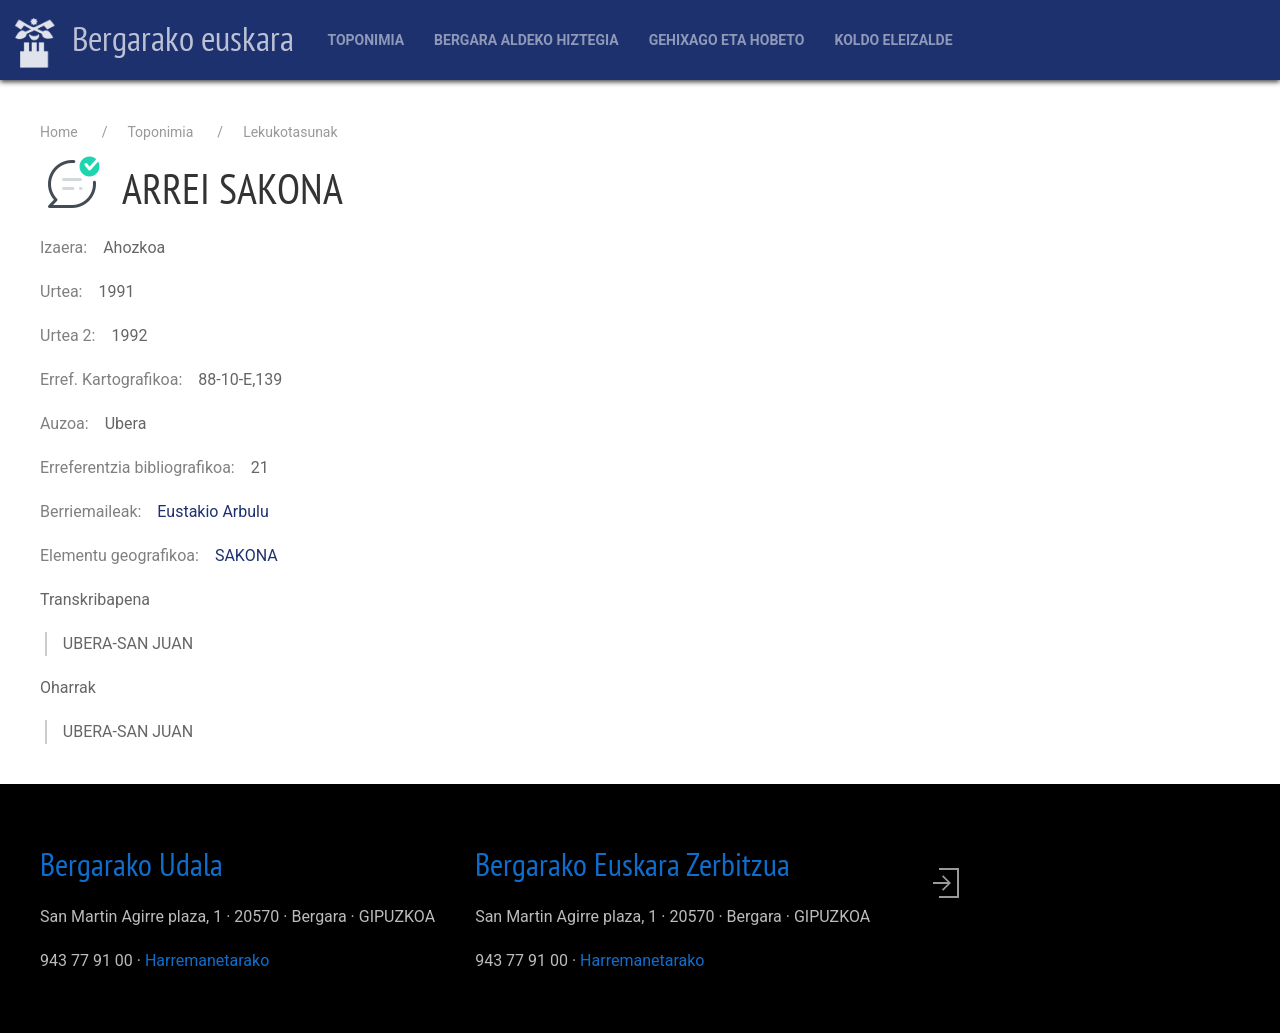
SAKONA (246, 555)
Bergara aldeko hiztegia (526, 40)
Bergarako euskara (154, 41)
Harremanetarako (207, 960)
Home (59, 132)
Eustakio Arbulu (212, 511)
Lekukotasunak (290, 132)
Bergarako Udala (131, 864)
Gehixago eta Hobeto (727, 40)
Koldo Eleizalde (893, 40)
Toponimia (365, 40)
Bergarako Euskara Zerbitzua (632, 864)
